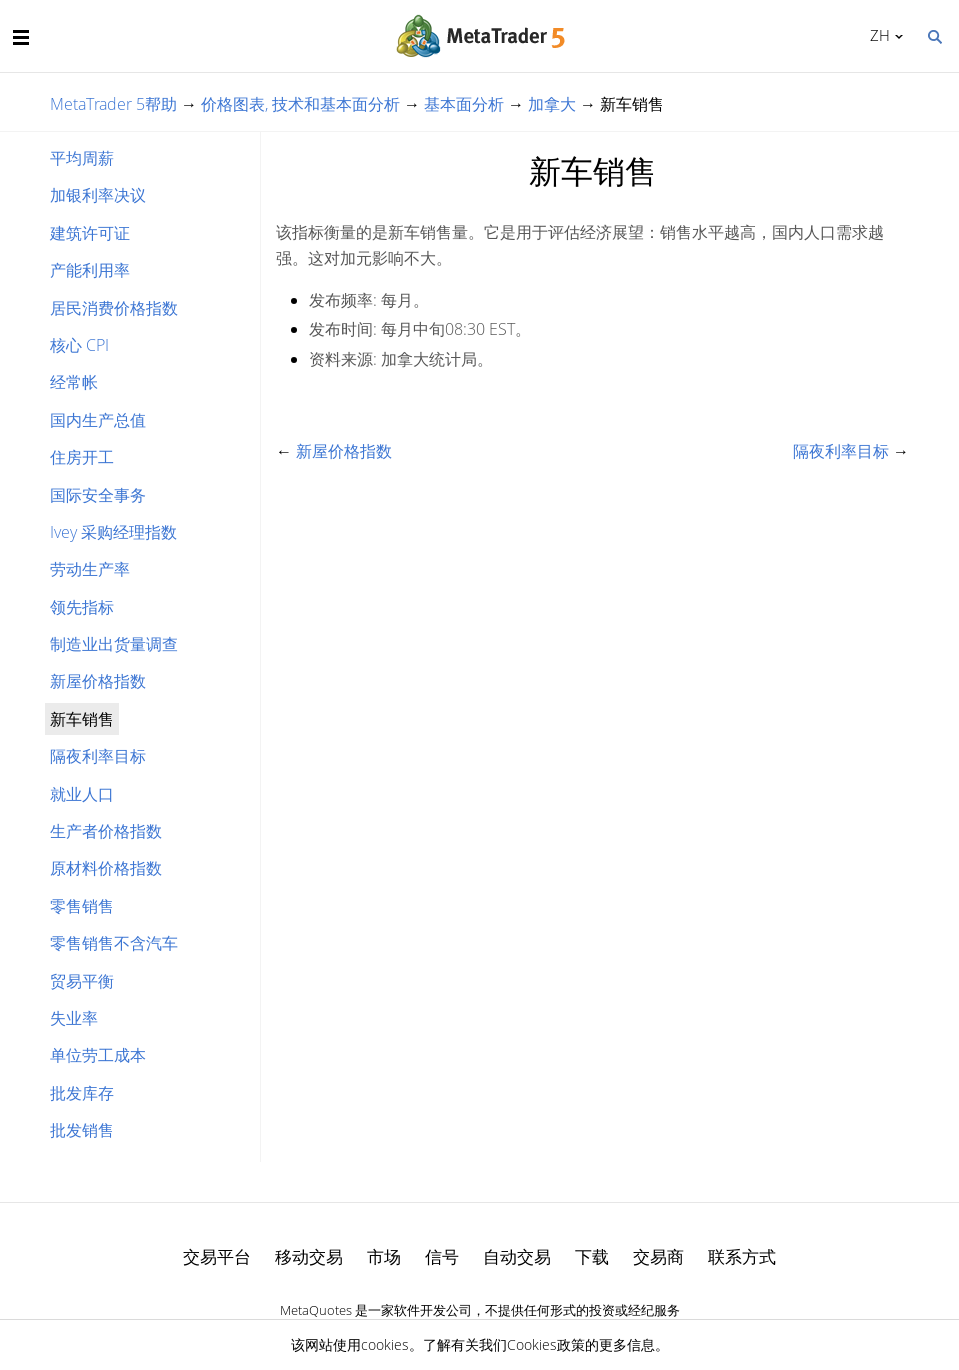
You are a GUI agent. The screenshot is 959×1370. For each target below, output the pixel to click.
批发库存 (82, 1093)
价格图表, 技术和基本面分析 (300, 104)
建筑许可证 (90, 233)
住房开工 (82, 457)
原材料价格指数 (106, 868)
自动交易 (517, 1256)
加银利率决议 (98, 195)
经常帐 (74, 382)
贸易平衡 (82, 981)
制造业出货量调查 (114, 644)
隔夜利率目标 (98, 756)
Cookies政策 (546, 1344)
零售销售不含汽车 (114, 943)
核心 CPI (79, 345)
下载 (592, 1256)
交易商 (658, 1256)
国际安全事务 (98, 495)
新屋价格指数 (98, 681)
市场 (384, 1256)
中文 (876, 35)
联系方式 (742, 1256)
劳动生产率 (90, 569)
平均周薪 (82, 158)
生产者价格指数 (106, 831)
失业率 (74, 1018)
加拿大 (552, 104)
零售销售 (82, 906)
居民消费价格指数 (114, 308)
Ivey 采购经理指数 (113, 532)
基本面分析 (464, 104)
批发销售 (82, 1130)
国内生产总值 (98, 420)
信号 (442, 1256)
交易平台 (217, 1256)
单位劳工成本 (98, 1055)
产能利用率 (90, 270)
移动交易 (309, 1256)
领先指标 (82, 607)
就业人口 (82, 794)
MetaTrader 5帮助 (113, 104)
